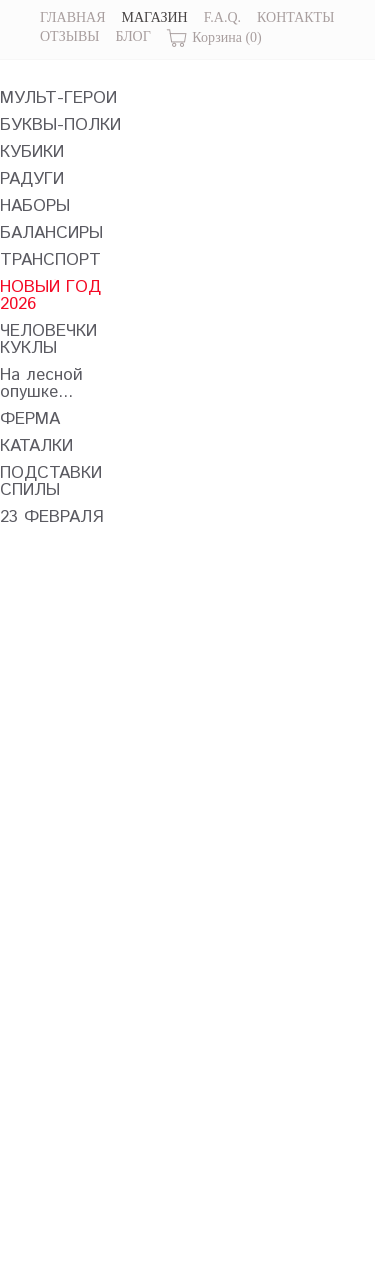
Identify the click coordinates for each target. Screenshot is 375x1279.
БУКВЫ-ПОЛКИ (60, 125)
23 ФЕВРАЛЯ (52, 517)
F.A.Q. (222, 17)
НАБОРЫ (35, 206)
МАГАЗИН (155, 17)
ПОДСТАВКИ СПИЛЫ (51, 482)
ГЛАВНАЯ (73, 17)
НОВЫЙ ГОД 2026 (50, 296)
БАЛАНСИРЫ (51, 233)
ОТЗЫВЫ (69, 36)
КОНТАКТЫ (295, 17)
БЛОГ (132, 36)
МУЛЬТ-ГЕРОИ (58, 98)
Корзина (214, 38)
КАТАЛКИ (36, 446)
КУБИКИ (32, 152)
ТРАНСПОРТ (50, 260)
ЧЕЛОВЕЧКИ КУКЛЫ (48, 340)
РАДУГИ (32, 179)
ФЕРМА (30, 419)
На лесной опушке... (41, 384)
